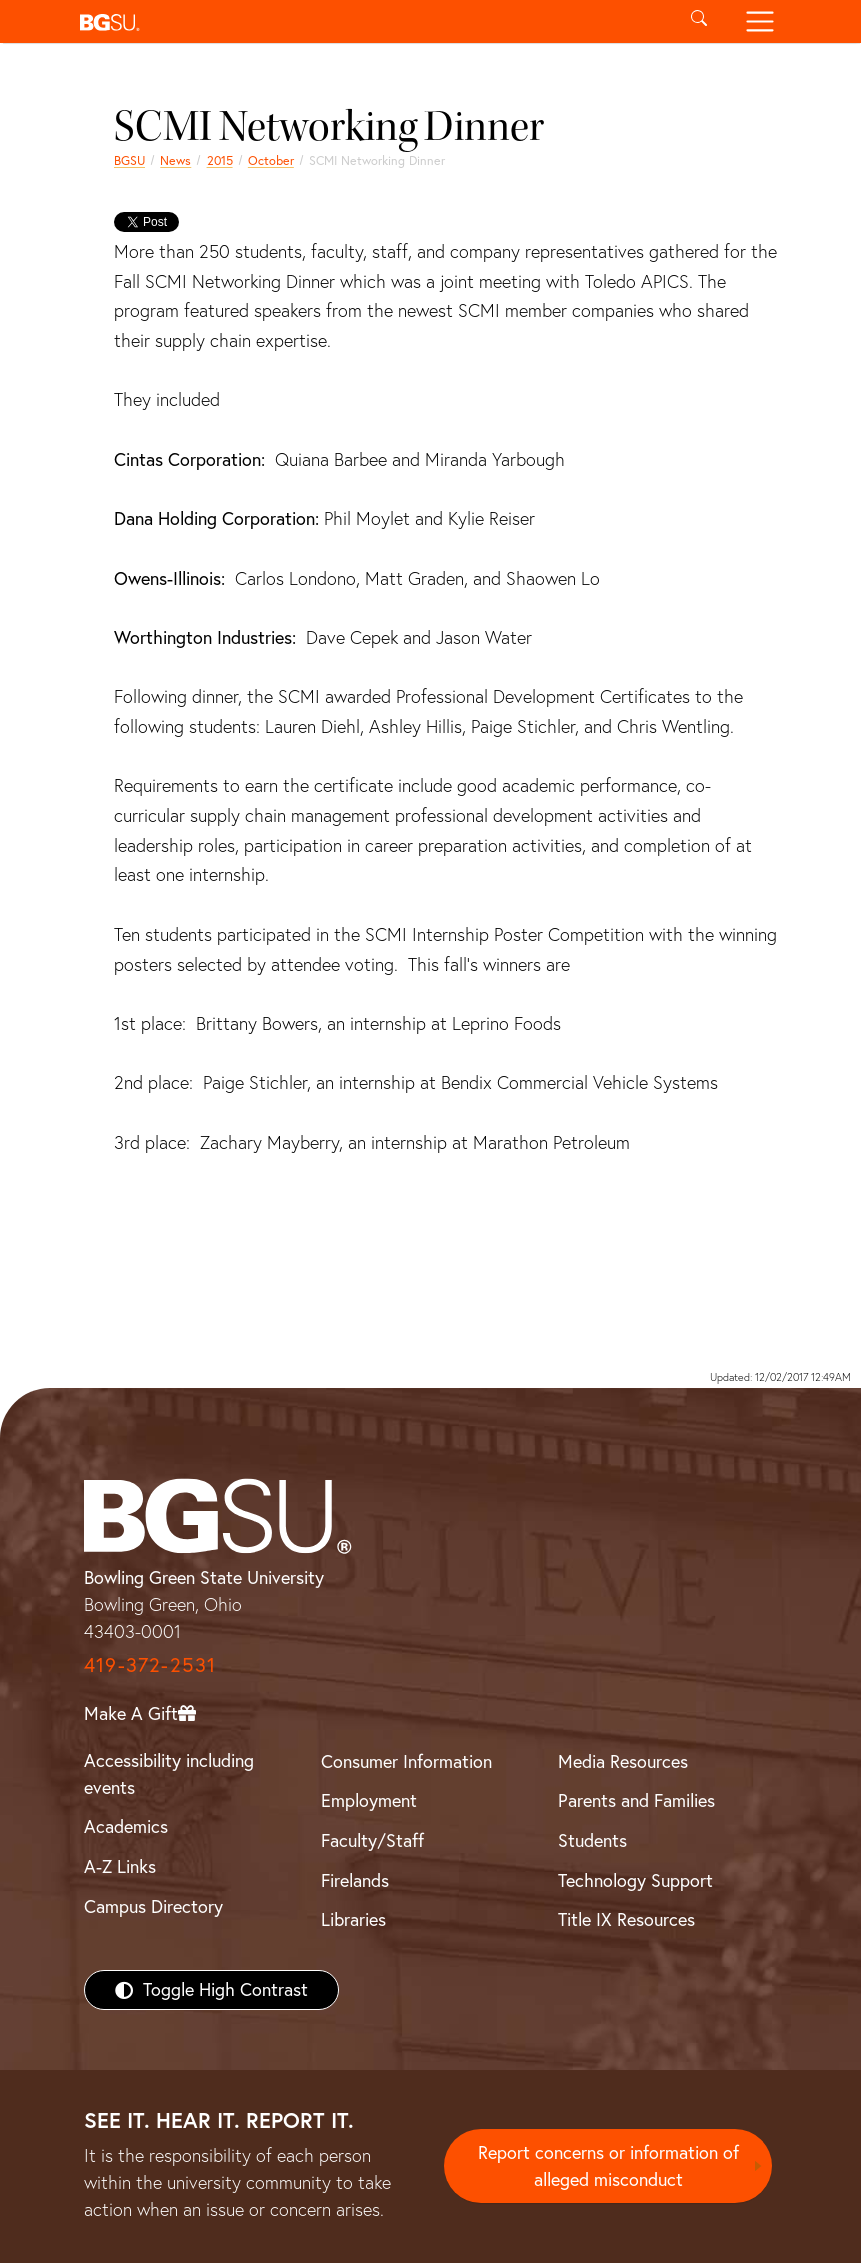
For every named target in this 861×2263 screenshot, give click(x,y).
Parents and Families (636, 1800)
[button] (370, 21)
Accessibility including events (169, 1774)
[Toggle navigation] (760, 21)
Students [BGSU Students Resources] (592, 1840)
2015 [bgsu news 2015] (220, 160)
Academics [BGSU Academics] (126, 1826)
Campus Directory (153, 1906)
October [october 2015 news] (271, 160)
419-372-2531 (150, 1664)
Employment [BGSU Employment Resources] (369, 1800)
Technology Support (635, 1880)
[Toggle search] (699, 21)
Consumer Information (406, 1761)
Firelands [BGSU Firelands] (355, 1880)
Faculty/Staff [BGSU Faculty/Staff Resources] (372, 1840)
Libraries (353, 1919)
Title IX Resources (626, 1919)
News (175, 160)
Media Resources (623, 1761)
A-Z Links (120, 1866)
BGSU (129, 160)
